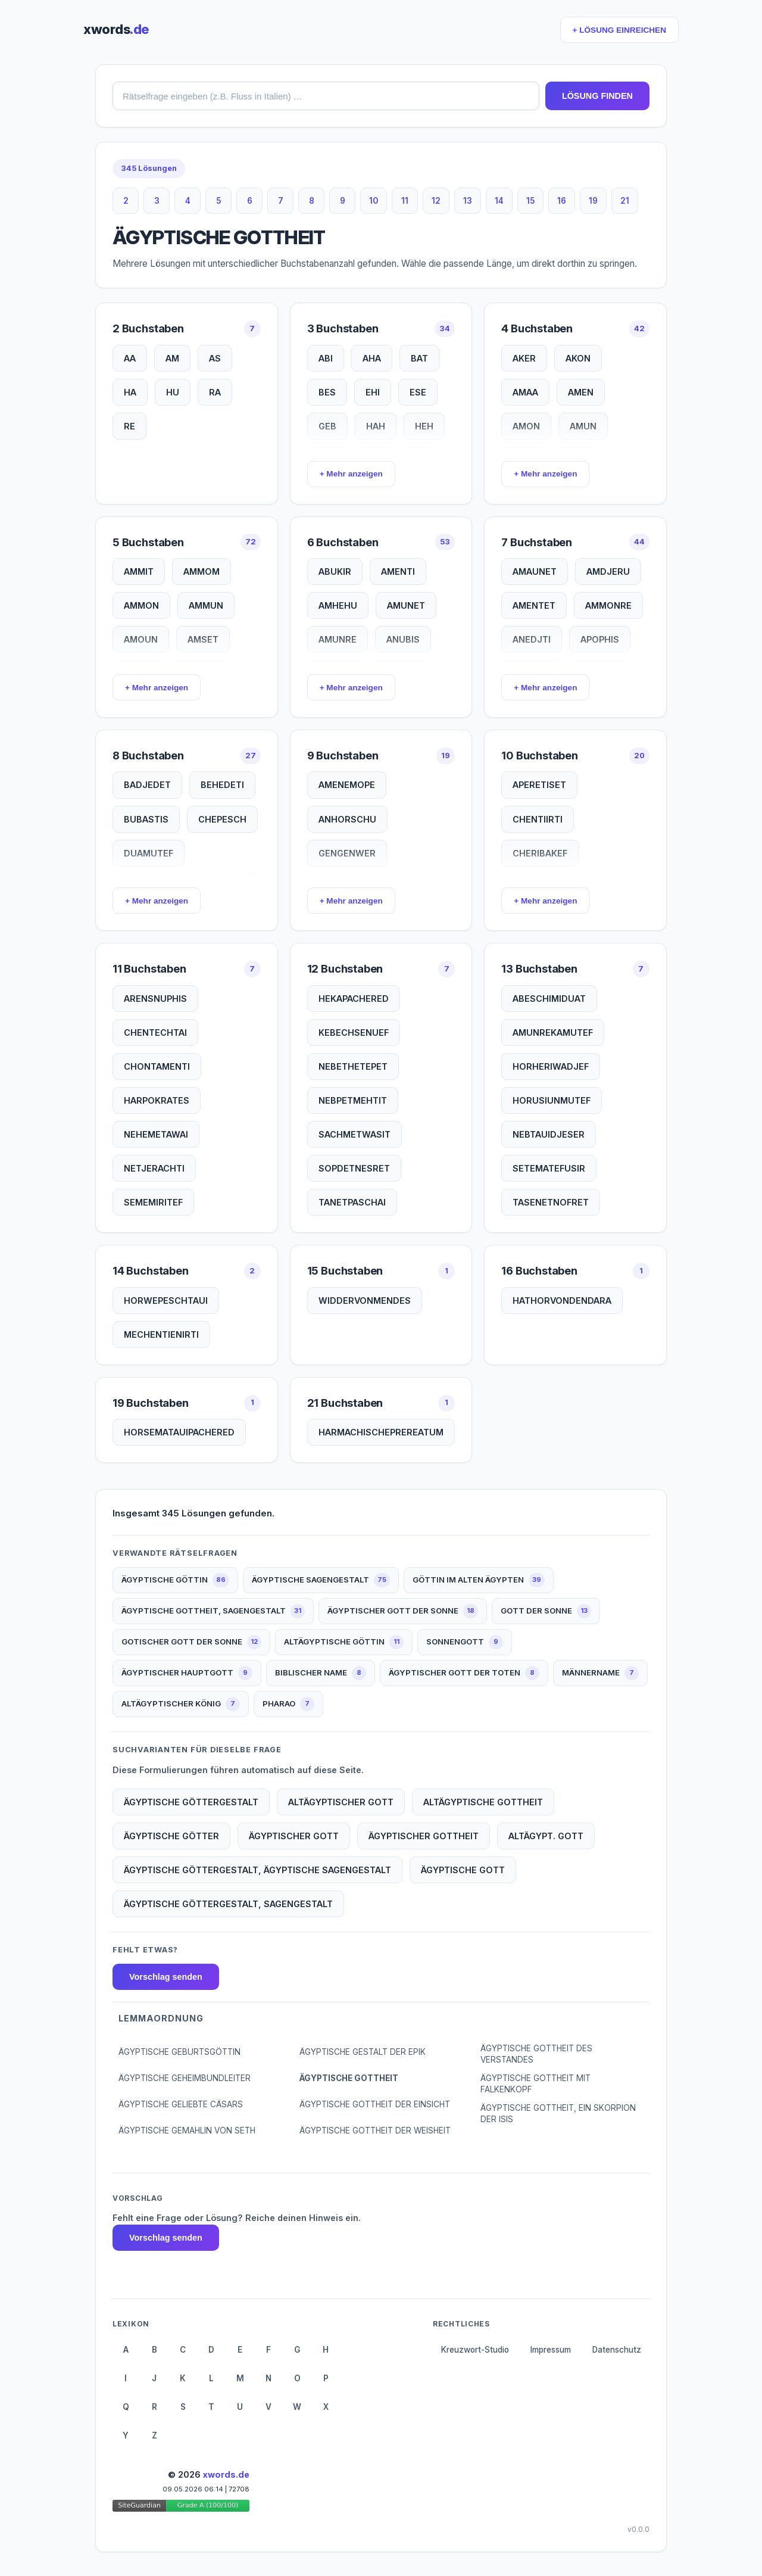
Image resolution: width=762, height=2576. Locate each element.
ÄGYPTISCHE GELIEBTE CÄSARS (180, 2104)
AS (215, 358)
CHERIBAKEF (540, 853)
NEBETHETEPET (353, 1066)
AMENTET (534, 605)
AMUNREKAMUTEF (553, 1032)
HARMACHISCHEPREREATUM (381, 1432)
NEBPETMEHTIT (352, 1100)
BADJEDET (147, 785)
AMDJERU (608, 571)
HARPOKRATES (156, 1100)
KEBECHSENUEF (353, 1032)
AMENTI (398, 571)
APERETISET (539, 785)
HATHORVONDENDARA (562, 1300)
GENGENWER (347, 853)
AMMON (141, 605)
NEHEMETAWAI (156, 1134)
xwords (116, 29)
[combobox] (326, 96)
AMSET (203, 639)
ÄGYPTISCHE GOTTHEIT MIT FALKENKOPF (535, 2083)
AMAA (525, 392)
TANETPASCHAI (352, 1202)
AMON (526, 426)
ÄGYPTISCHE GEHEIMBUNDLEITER (184, 2078)
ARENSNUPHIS (155, 998)
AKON (578, 358)
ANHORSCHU (347, 819)
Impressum (550, 2349)
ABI (325, 358)
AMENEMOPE (346, 785)
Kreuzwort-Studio (475, 2349)
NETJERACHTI (154, 1168)
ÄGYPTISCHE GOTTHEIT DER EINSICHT (374, 2104)
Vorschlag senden (165, 1977)
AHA (372, 358)
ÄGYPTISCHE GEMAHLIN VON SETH (186, 2130)
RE (129, 426)
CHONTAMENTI (157, 1066)
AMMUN (206, 605)
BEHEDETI (222, 785)
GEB (327, 426)
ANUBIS (403, 639)
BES (327, 392)
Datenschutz (616, 2349)
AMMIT (139, 571)
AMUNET (406, 605)
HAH (375, 426)
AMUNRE (337, 639)
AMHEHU (337, 605)
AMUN (583, 426)
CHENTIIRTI (538, 819)
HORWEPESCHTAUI (166, 1300)
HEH (424, 426)
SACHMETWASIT (354, 1134)
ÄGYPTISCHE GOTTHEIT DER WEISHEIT (375, 2130)
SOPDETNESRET (354, 1168)
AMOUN (141, 639)
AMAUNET (535, 571)
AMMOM (201, 571)
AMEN (581, 392)
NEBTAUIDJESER (549, 1134)
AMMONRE (608, 605)
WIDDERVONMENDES (364, 1300)
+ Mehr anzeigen (351, 473)
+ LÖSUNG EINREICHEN (619, 30)
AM (172, 358)
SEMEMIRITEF (153, 1202)
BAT (419, 358)
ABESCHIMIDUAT (549, 998)
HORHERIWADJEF (551, 1066)
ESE (418, 392)
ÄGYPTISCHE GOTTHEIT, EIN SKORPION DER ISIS (558, 2113)
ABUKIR (334, 571)
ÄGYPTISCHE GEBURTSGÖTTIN (179, 2052)
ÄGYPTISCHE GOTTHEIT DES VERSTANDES (536, 2054)
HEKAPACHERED (353, 998)
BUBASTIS (146, 819)
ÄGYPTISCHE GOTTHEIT (348, 2078)
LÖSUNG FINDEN (597, 96)
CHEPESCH (222, 819)
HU (172, 392)
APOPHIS (599, 639)
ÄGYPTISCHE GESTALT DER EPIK (362, 2052)
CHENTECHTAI (155, 1032)
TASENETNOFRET (551, 1202)
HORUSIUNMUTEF (552, 1100)
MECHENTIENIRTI (161, 1334)
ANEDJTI (532, 639)
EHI (373, 392)
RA (215, 392)
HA (130, 392)
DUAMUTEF (148, 853)
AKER (524, 358)
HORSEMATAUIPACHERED (179, 1432)
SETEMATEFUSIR (549, 1168)
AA (130, 358)
